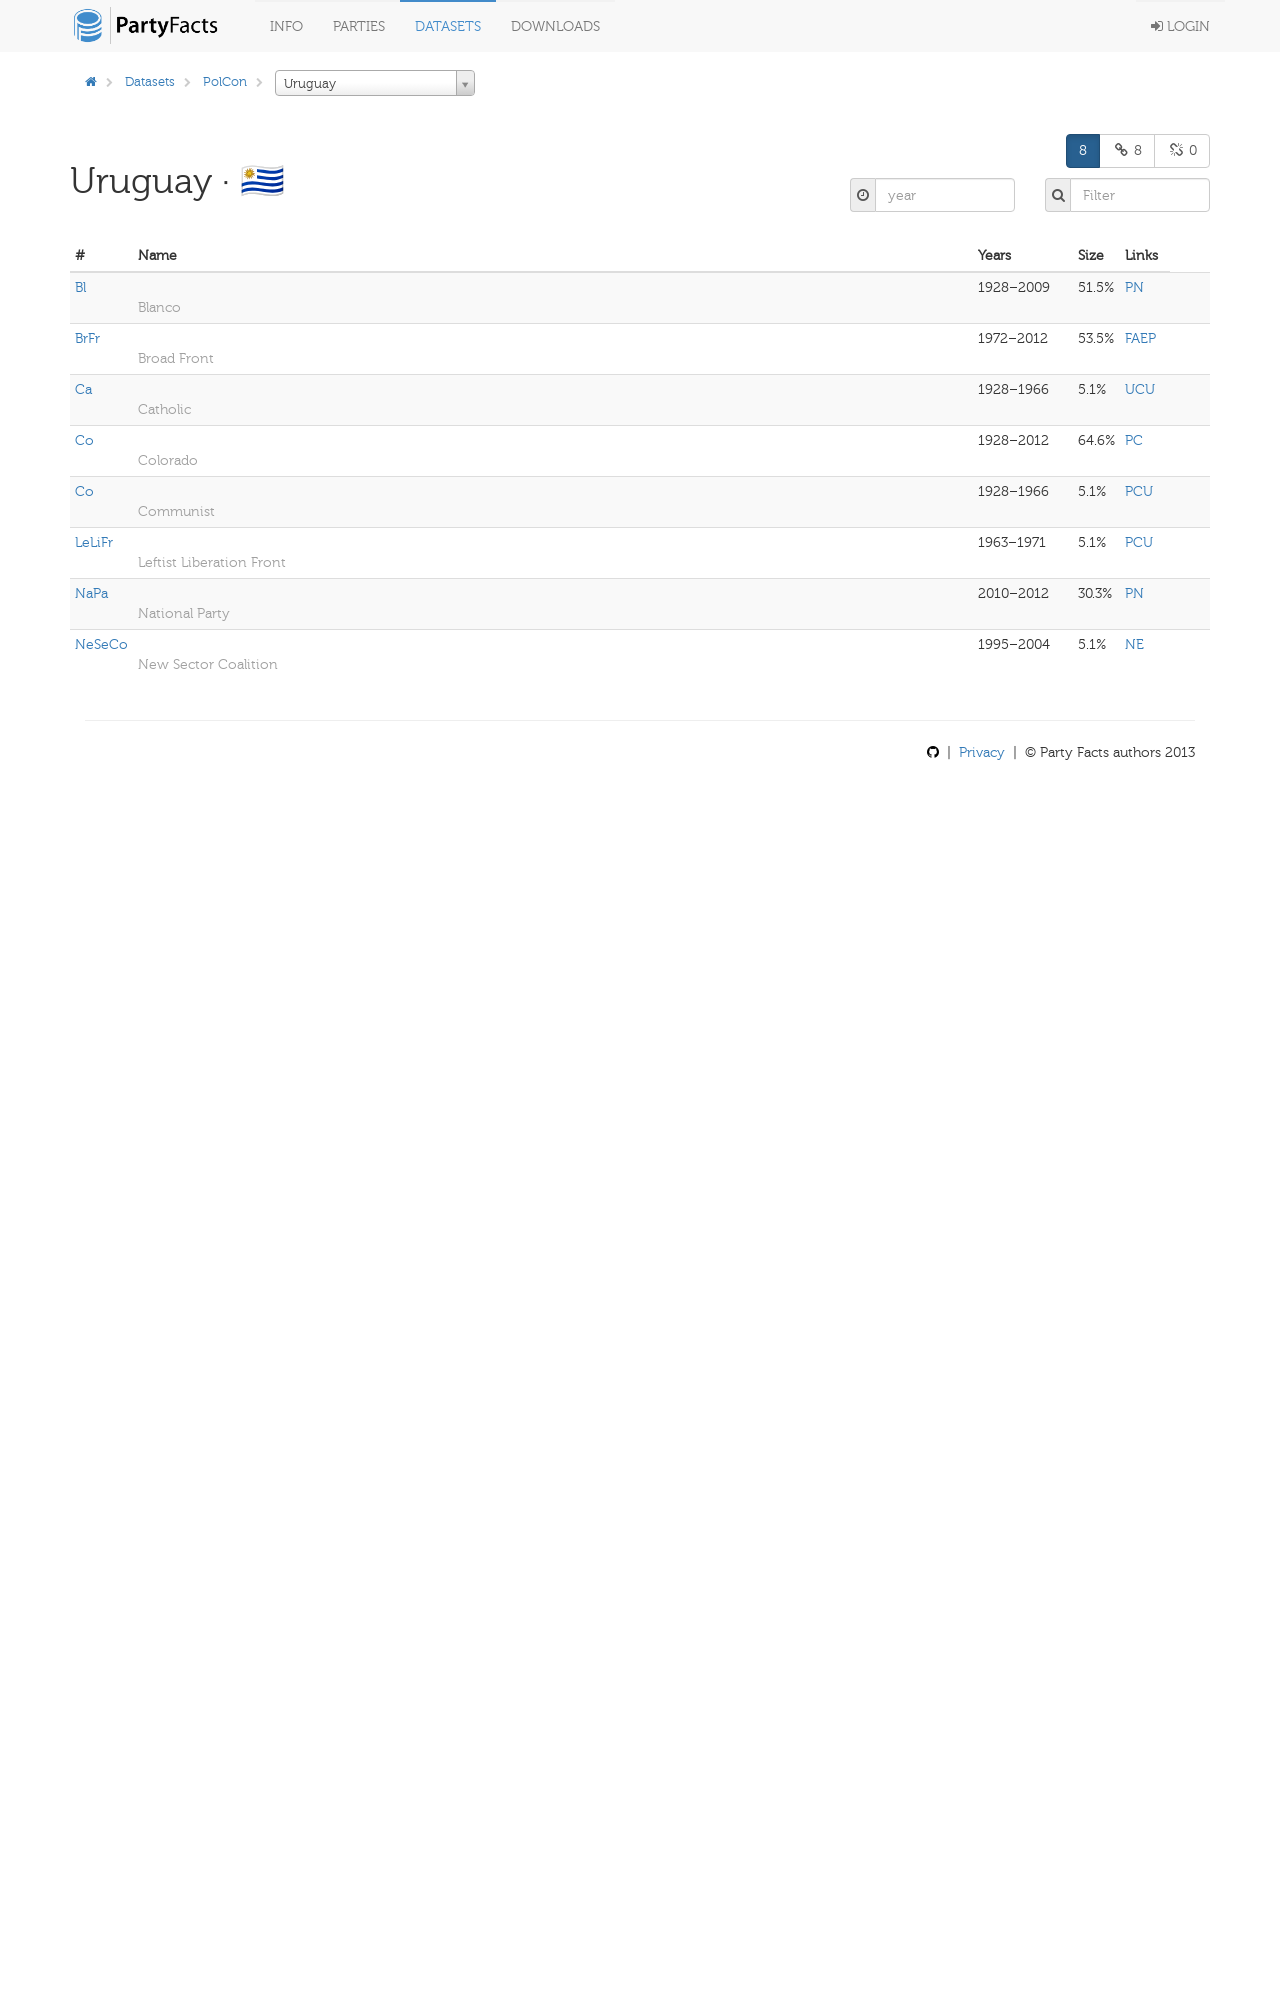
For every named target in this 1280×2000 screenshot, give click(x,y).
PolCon (225, 81)
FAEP (1140, 338)
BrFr (87, 338)
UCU (1140, 389)
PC (1134, 440)
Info (286, 26)
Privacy (982, 752)
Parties (359, 26)
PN (1134, 287)
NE (1134, 644)
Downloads (555, 26)
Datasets (448, 26)
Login (1180, 26)
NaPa (91, 593)
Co (84, 440)
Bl (80, 287)
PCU (1139, 491)
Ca (83, 389)
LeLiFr (94, 542)
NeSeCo (101, 644)
